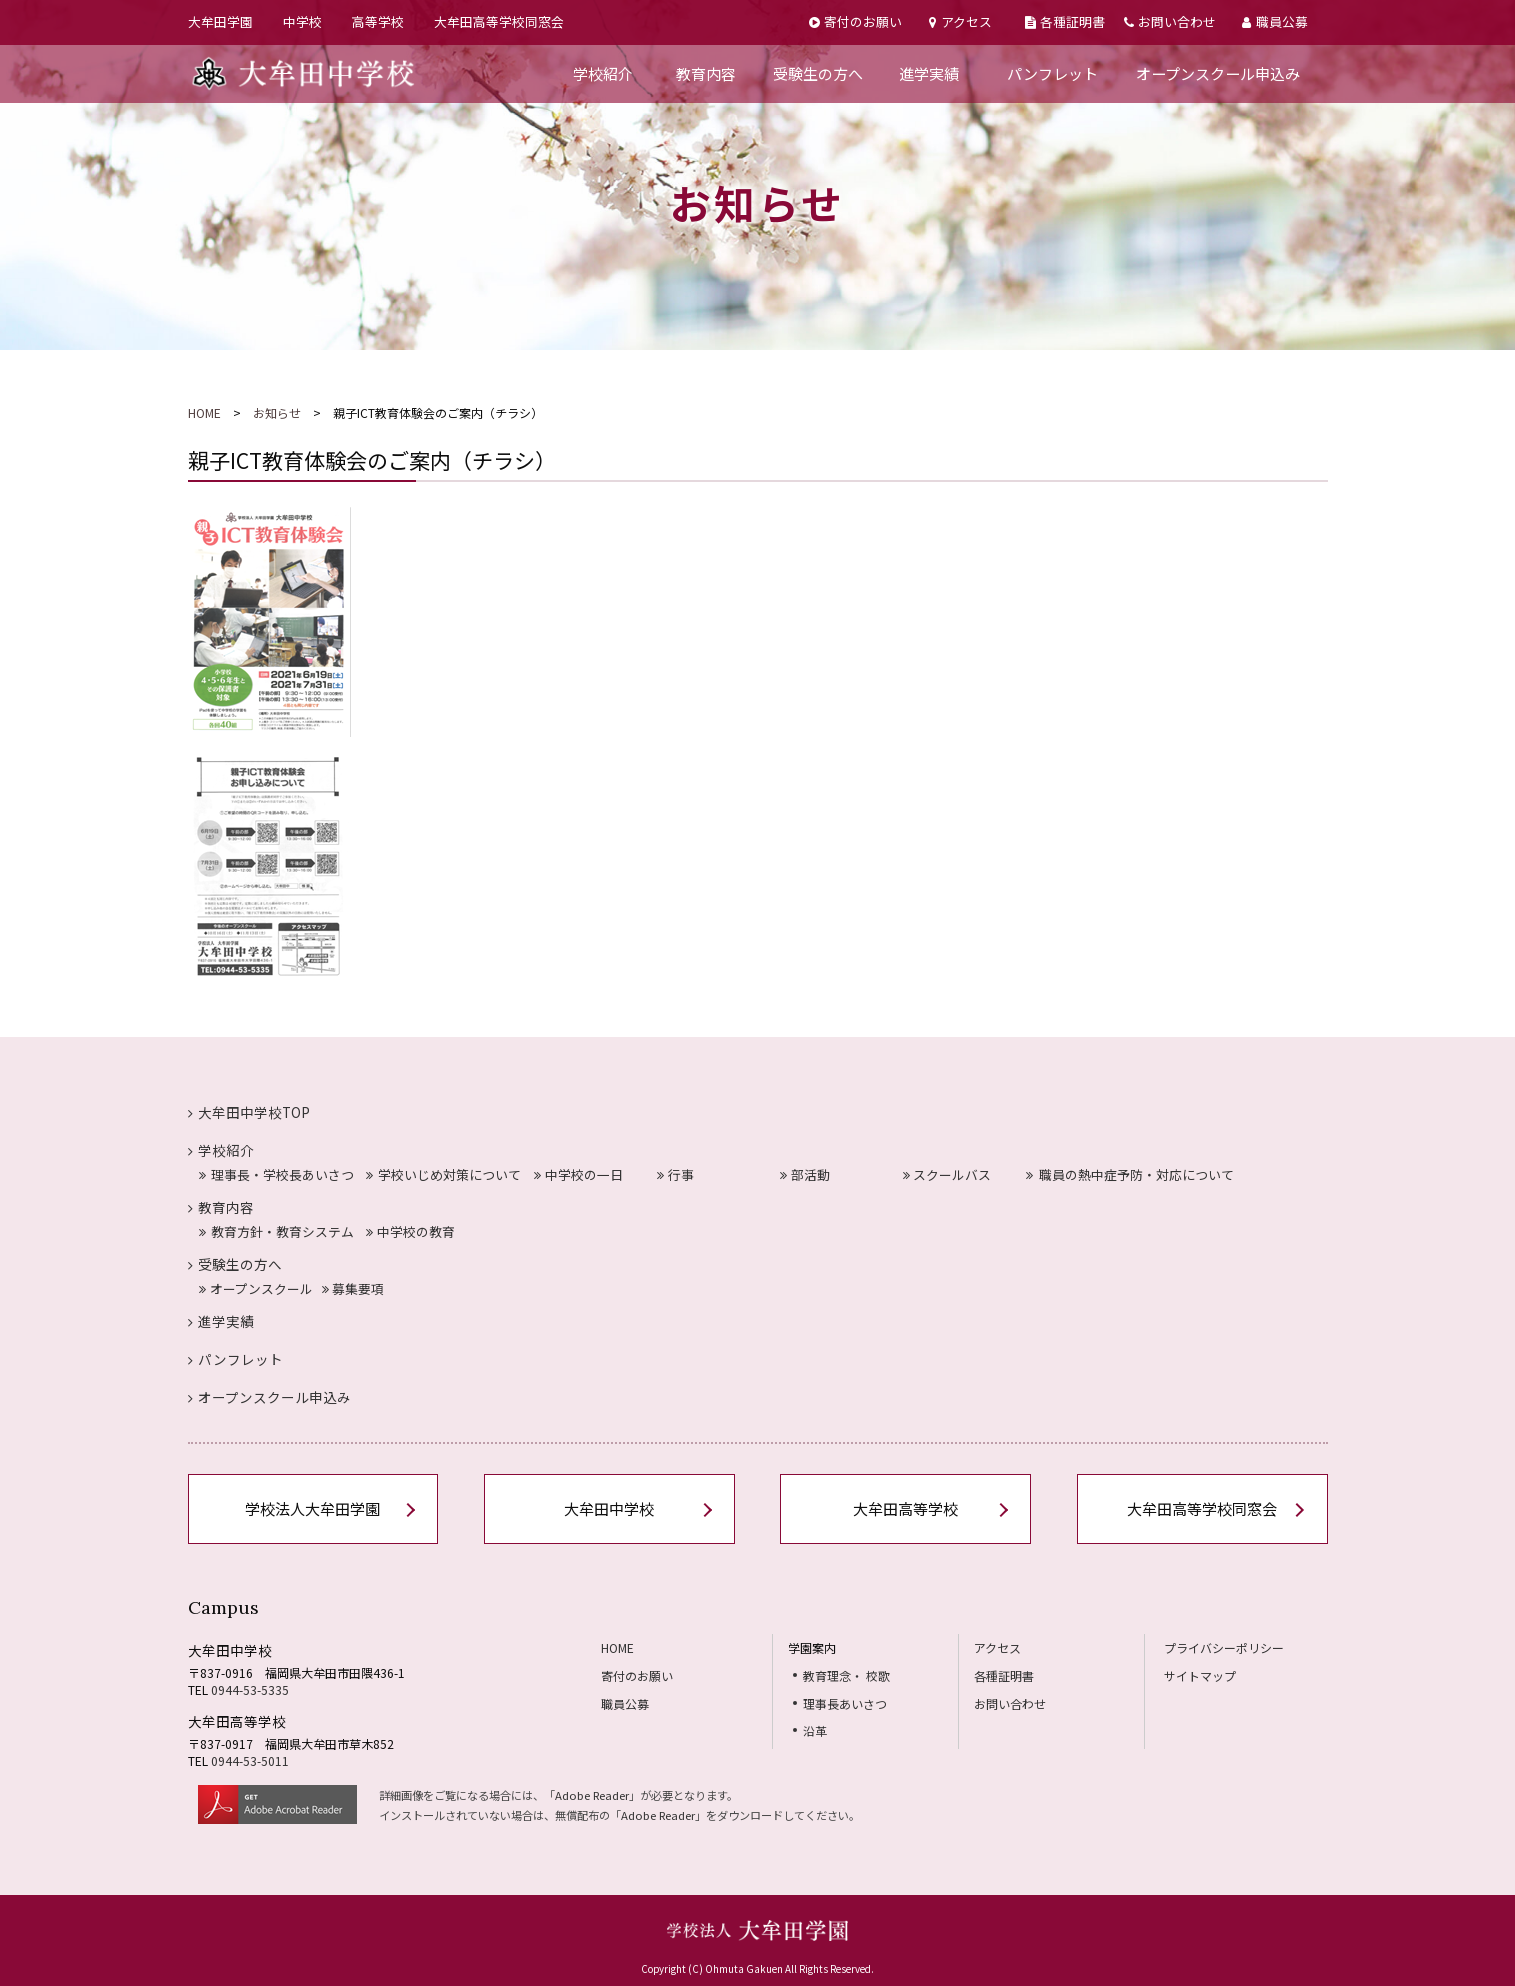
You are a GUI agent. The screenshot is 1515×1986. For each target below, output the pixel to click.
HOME (204, 412)
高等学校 (378, 21)
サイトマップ (1200, 1675)
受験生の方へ (818, 73)
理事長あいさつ (845, 1703)
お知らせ (277, 412)
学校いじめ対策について (443, 1174)
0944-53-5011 (250, 1760)
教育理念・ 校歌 (846, 1675)
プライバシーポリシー (1224, 1647)
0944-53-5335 (250, 1689)
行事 (675, 1174)
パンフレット (1052, 73)
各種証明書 (1065, 21)
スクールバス (947, 1174)
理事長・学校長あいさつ (276, 1174)
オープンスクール (256, 1288)
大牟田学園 (220, 21)
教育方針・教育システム (276, 1231)
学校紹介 (603, 73)
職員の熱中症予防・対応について (1130, 1174)
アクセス (960, 21)
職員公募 (1274, 21)
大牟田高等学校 (905, 1508)
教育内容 (706, 73)
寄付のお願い (855, 21)
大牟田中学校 (609, 1508)
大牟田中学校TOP (249, 1112)
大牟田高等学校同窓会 (499, 21)
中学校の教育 (410, 1231)
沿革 (815, 1730)
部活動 (805, 1174)
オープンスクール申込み (1218, 73)
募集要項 (353, 1288)
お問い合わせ (1170, 21)
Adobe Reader (592, 1795)
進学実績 (929, 73)
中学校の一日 (578, 1174)
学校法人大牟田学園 (312, 1508)
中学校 (302, 21)
